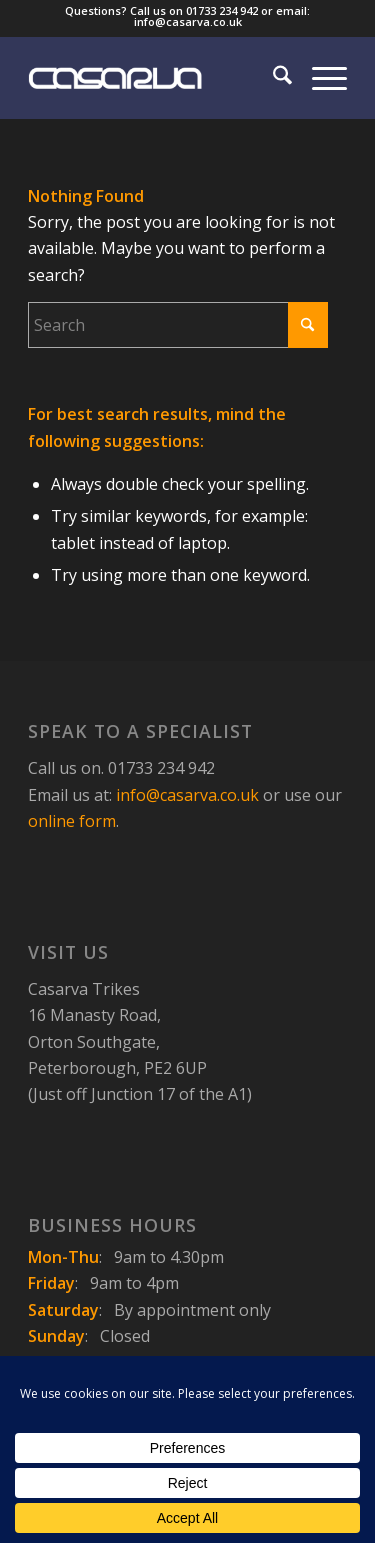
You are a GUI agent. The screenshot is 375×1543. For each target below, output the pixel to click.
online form (72, 821)
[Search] (272, 78)
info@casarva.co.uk (187, 795)
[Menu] (319, 78)
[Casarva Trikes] (155, 78)
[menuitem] (272, 78)
